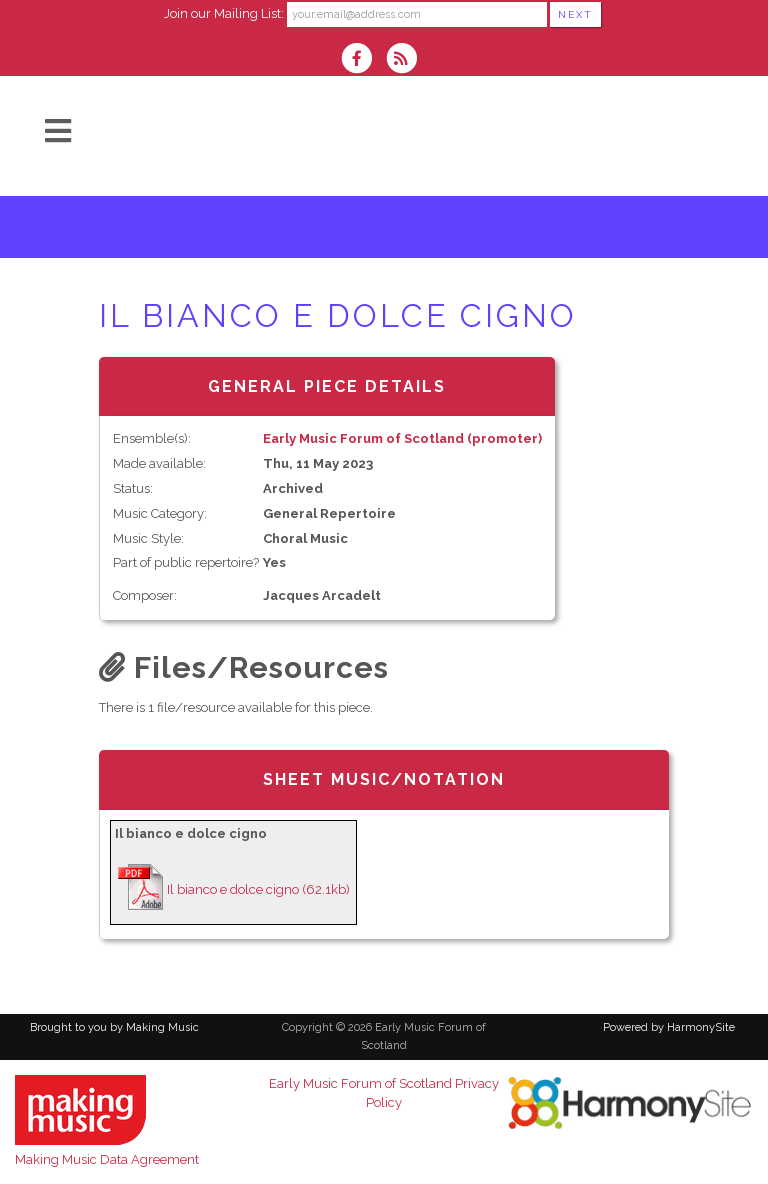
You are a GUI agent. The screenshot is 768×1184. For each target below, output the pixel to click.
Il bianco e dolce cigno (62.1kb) (258, 889)
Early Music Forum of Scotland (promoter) (402, 438)
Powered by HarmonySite (669, 1027)
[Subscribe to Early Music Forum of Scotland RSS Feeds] (406, 60)
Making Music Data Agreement (107, 1159)
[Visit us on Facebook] (363, 60)
